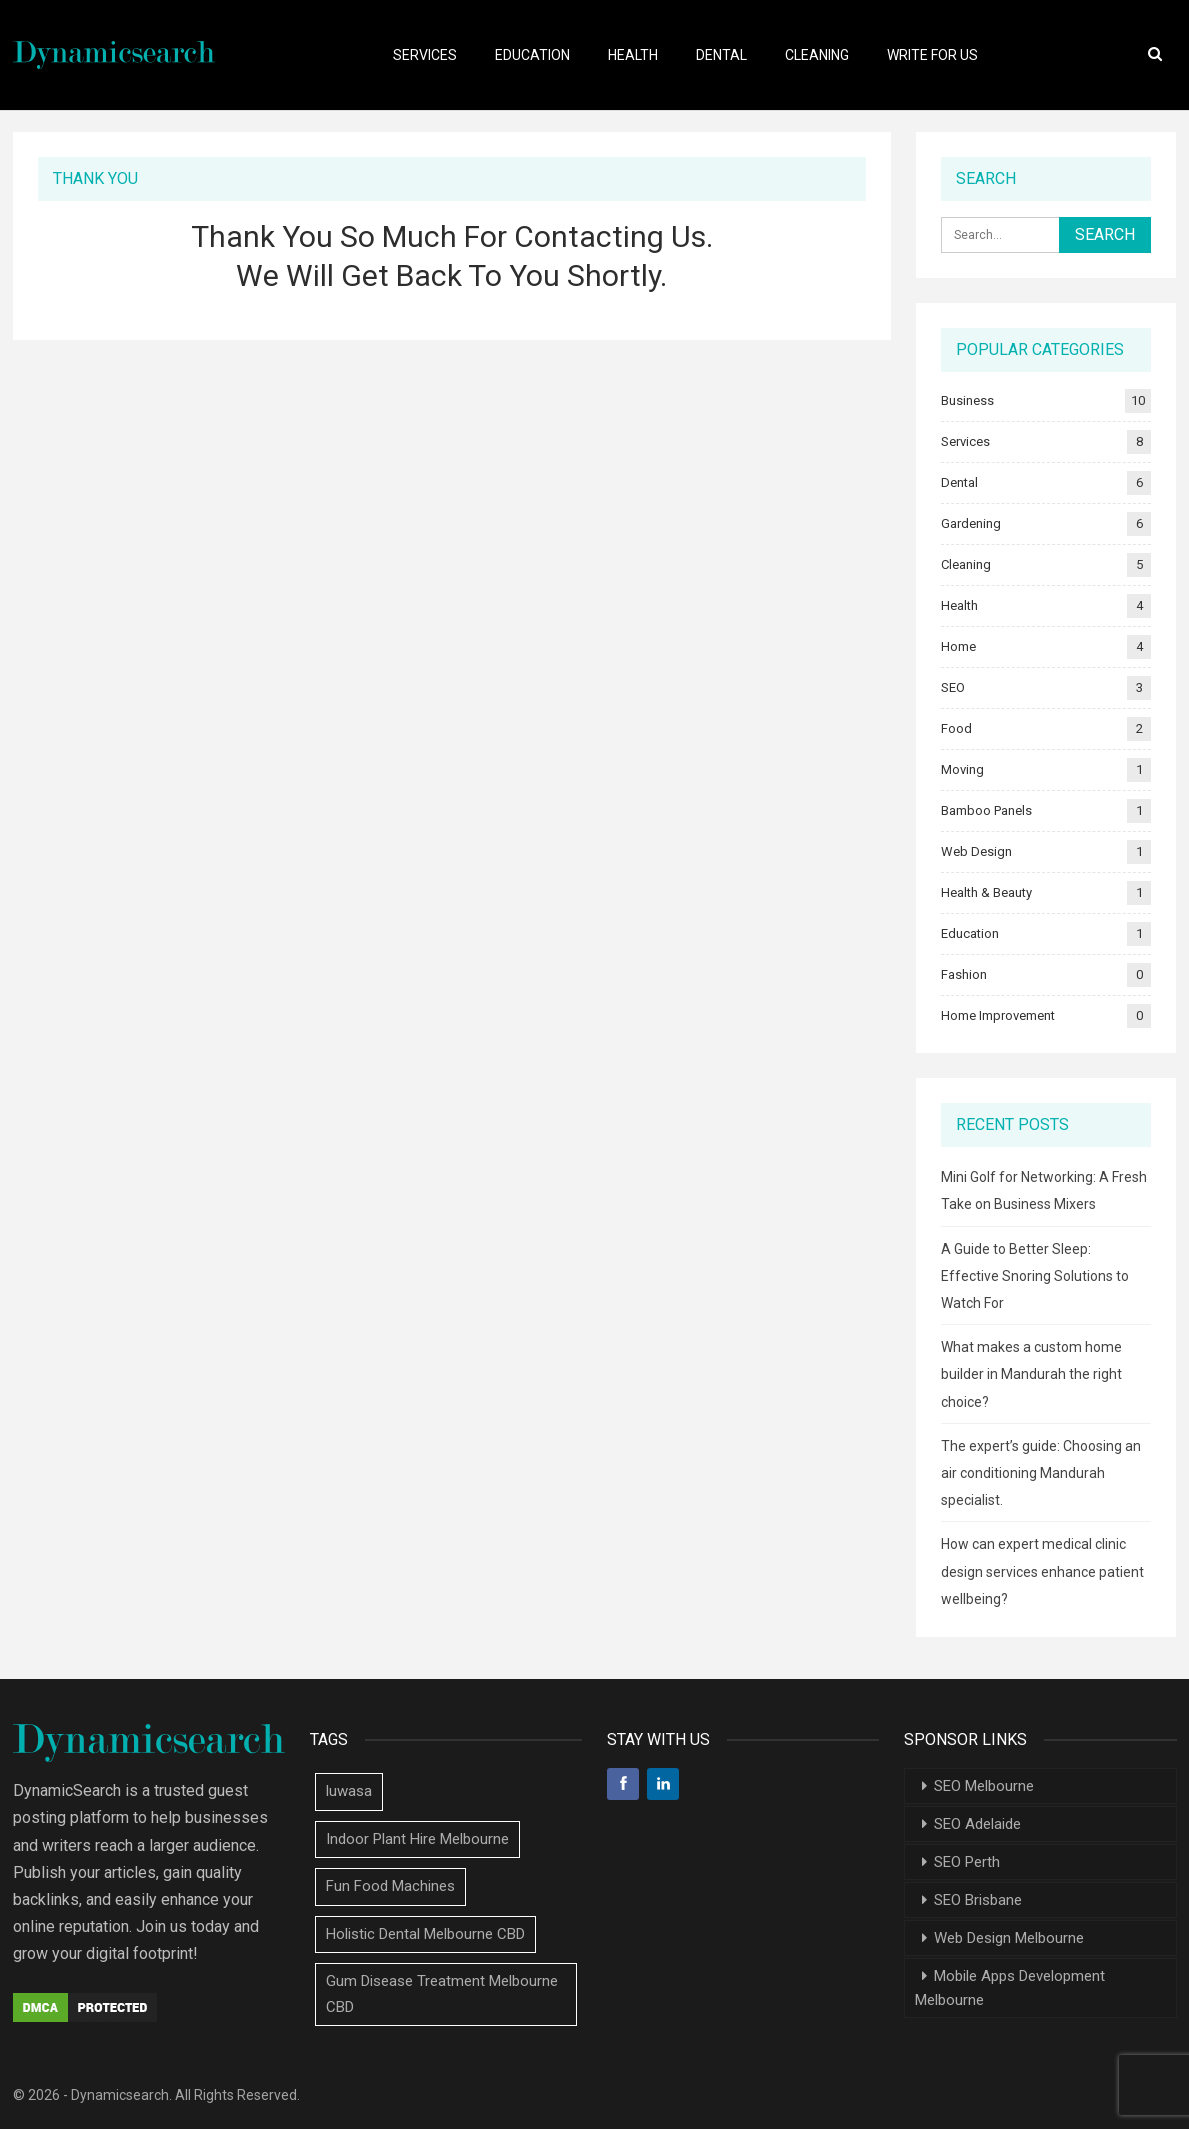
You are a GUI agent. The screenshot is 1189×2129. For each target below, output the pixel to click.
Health (633, 55)
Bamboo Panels (986, 810)
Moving (962, 769)
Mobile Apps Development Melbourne (1010, 1988)
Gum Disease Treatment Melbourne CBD (442, 1994)
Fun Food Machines (390, 1886)
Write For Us (932, 55)
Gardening (971, 523)
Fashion (964, 974)
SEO (953, 687)
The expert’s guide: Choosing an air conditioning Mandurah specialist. (1041, 1473)
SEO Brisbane (978, 1900)
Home (958, 646)
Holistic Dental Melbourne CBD (425, 1934)
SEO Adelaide (977, 1824)
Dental (721, 55)
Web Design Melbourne (1009, 1938)
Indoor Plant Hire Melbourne (417, 1839)
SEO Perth (967, 1862)
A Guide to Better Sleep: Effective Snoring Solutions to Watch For (1035, 1276)
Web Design (976, 851)
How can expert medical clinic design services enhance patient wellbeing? (1042, 1571)
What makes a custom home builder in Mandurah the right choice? (1031, 1374)
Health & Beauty (986, 892)
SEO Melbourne (984, 1786)
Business (967, 400)
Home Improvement (998, 1015)
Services (425, 55)
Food (956, 728)
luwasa (349, 1791)
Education (532, 55)
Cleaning (817, 55)
